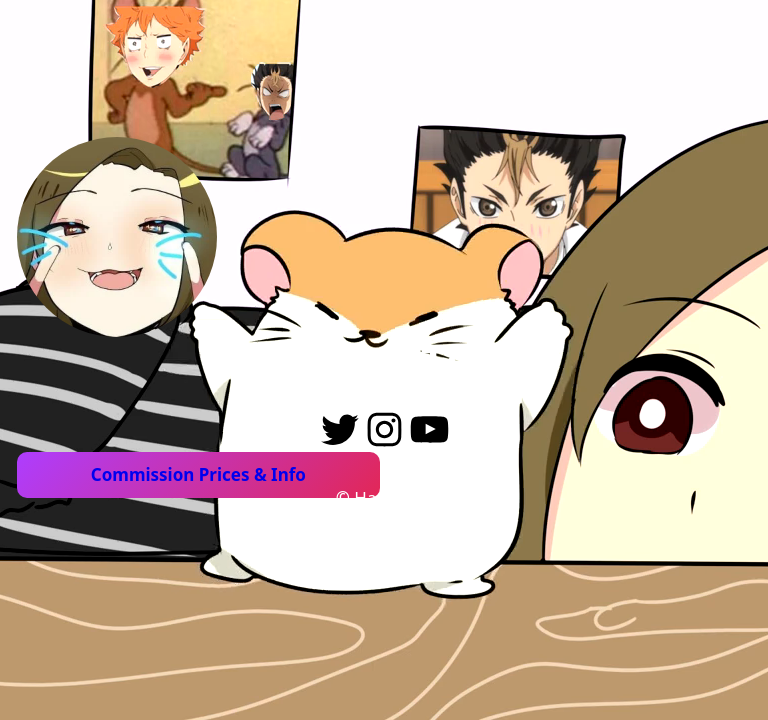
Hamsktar (391, 497)
